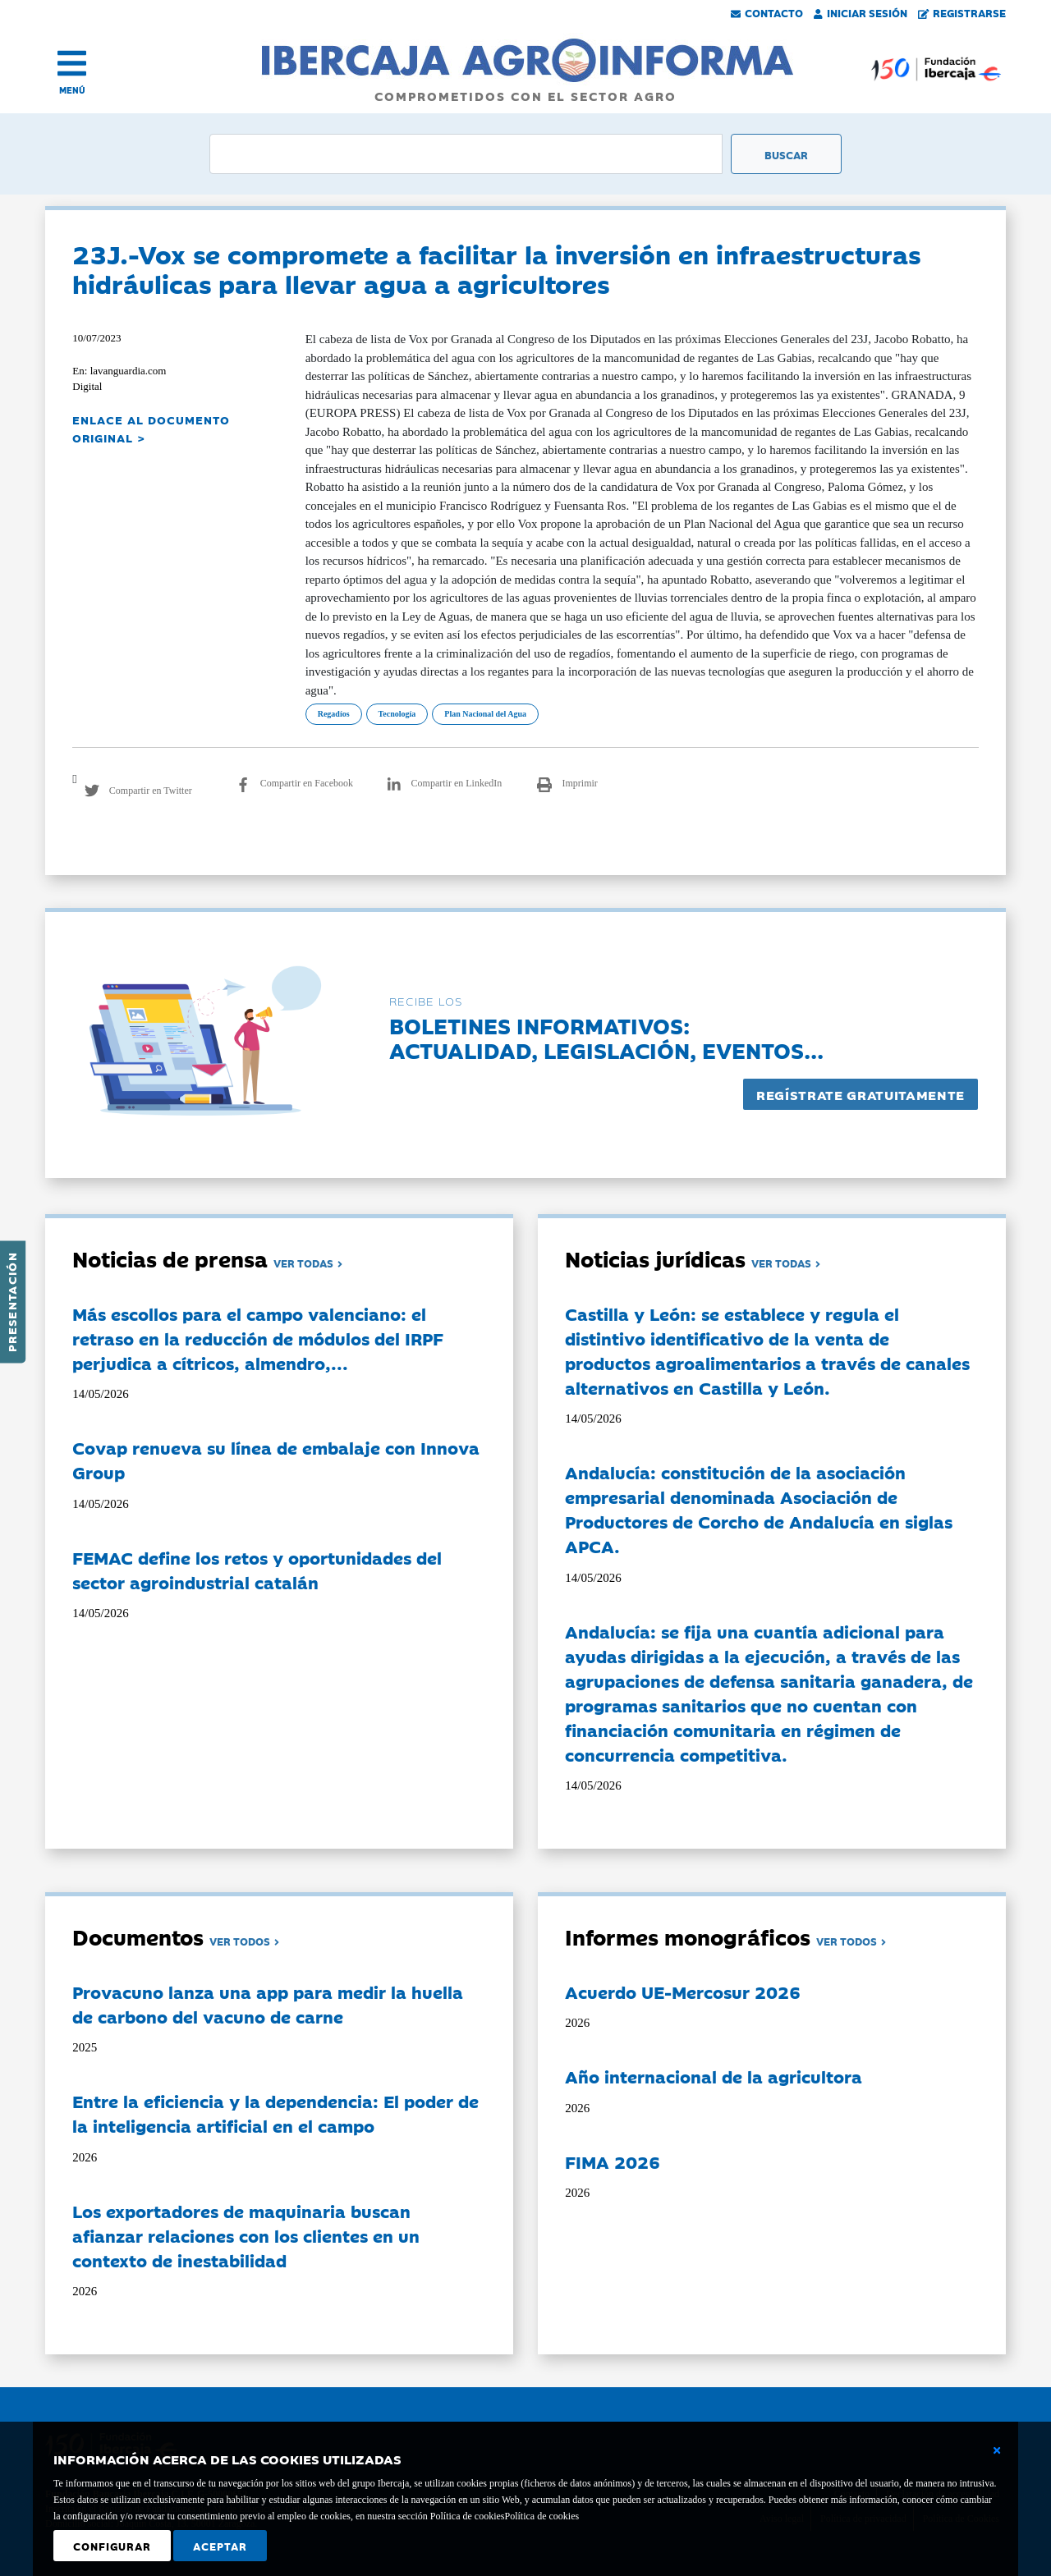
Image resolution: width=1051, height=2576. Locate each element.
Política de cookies (541, 2516)
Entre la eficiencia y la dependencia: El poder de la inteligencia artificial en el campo (275, 2113)
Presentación (11, 1302)
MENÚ (72, 90)
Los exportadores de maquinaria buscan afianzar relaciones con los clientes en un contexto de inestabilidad (246, 2235)
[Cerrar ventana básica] (997, 2450)
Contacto (767, 12)
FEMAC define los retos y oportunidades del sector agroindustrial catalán (257, 1569)
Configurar (112, 2545)
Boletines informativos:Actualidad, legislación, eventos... (606, 1037)
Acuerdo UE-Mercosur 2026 (683, 1991)
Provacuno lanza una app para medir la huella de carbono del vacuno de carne (267, 2003)
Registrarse (962, 12)
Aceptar (220, 2545)
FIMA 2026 (612, 2161)
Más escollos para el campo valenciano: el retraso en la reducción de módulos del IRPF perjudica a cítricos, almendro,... (257, 1338)
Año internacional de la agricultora (713, 2076)
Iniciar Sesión (860, 12)
